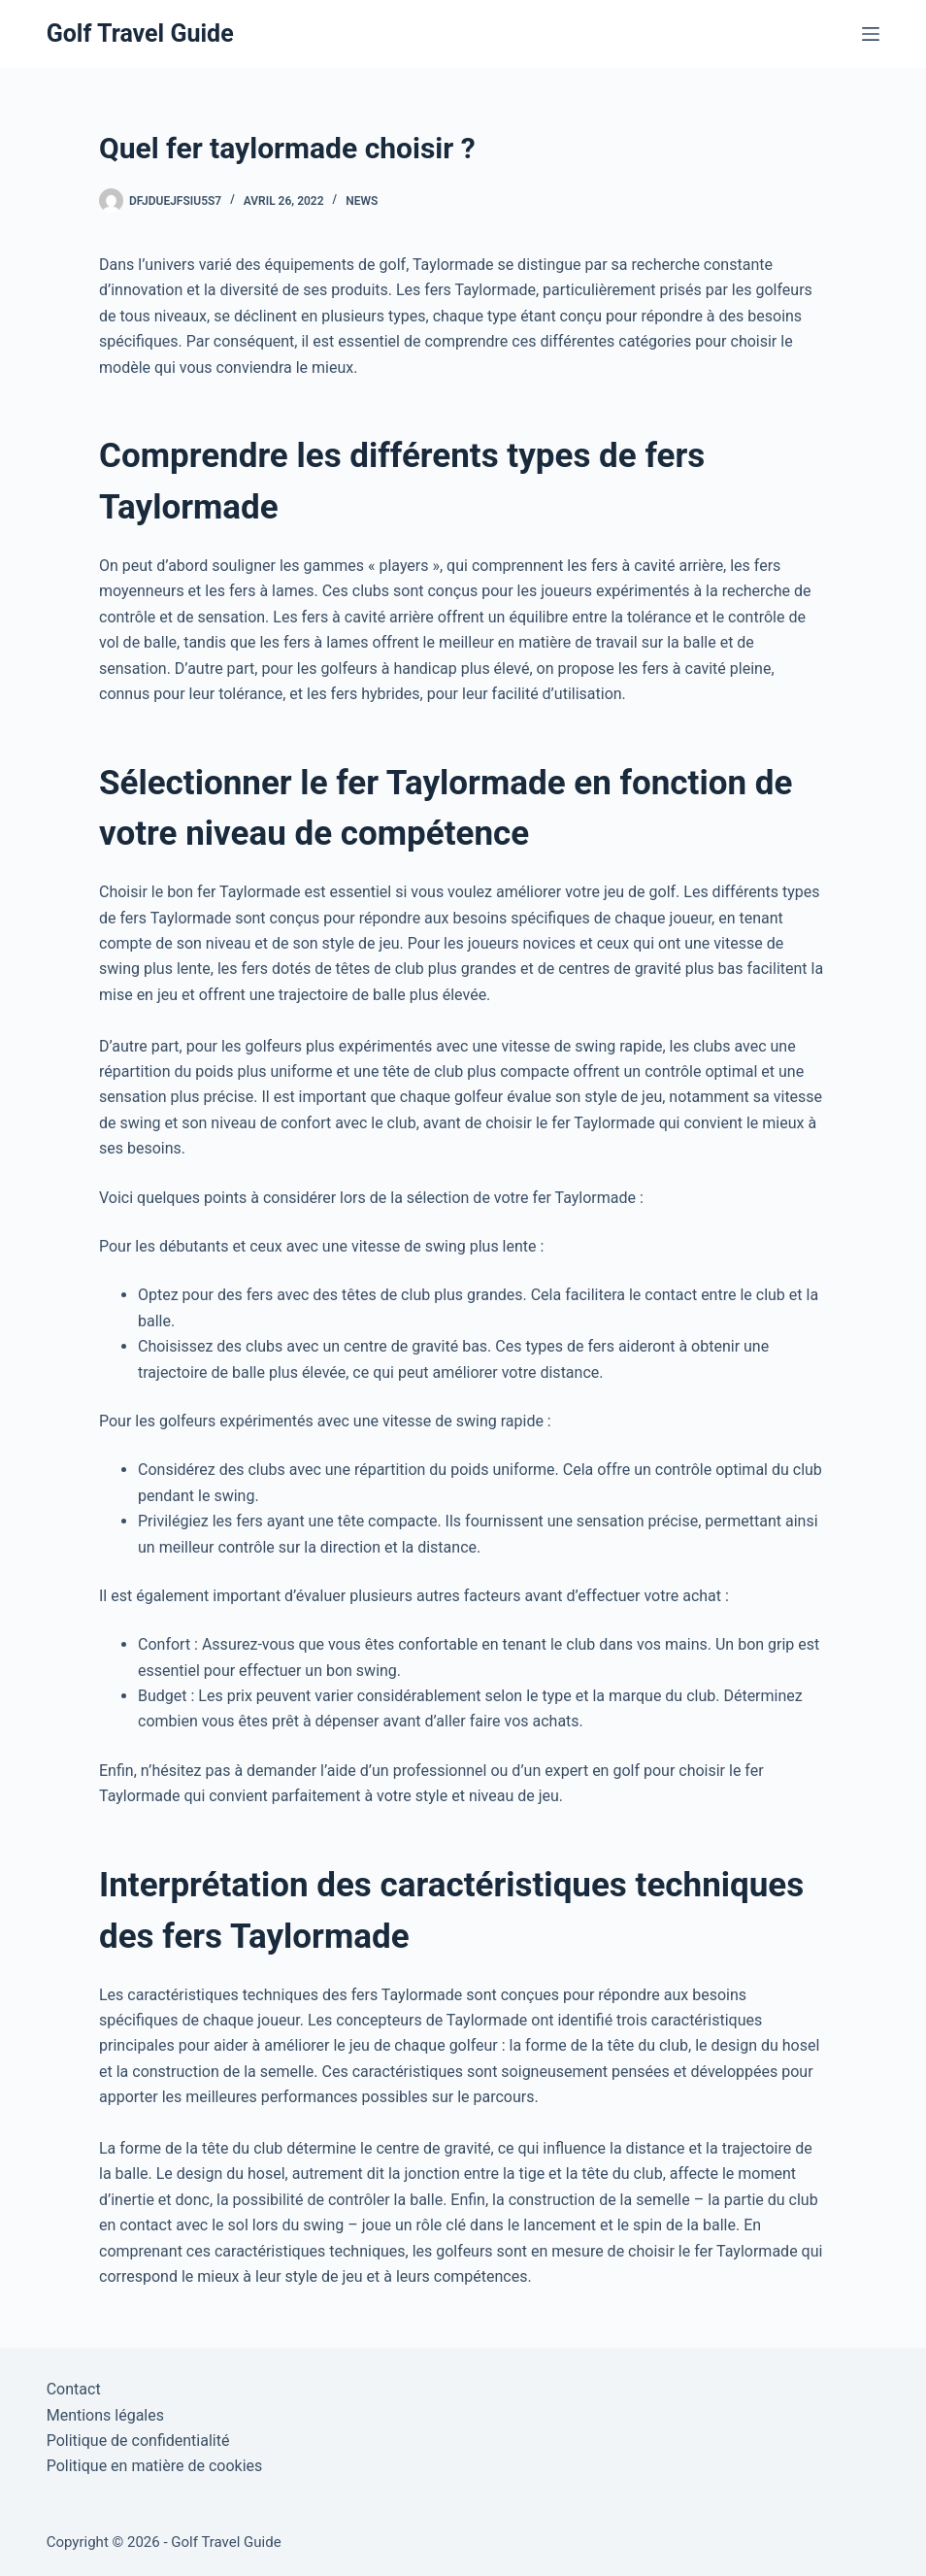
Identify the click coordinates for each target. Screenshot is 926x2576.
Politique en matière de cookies (155, 2466)
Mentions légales (105, 2415)
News (362, 201)
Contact (74, 2389)
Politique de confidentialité (138, 2440)
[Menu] (870, 34)
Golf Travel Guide (140, 33)
